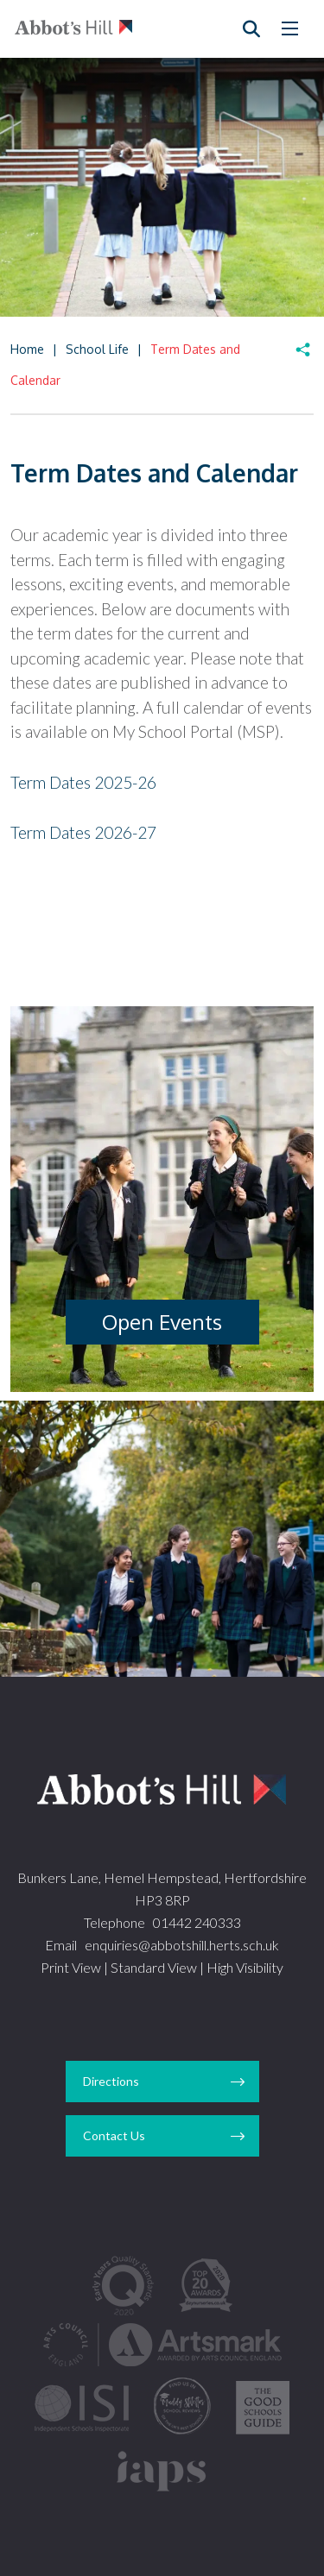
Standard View (154, 1967)
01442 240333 (197, 1922)
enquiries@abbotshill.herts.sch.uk (182, 1945)
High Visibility (244, 1967)
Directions (111, 2081)
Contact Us (114, 2135)
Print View (71, 1967)
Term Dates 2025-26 (83, 782)
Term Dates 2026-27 (83, 832)
